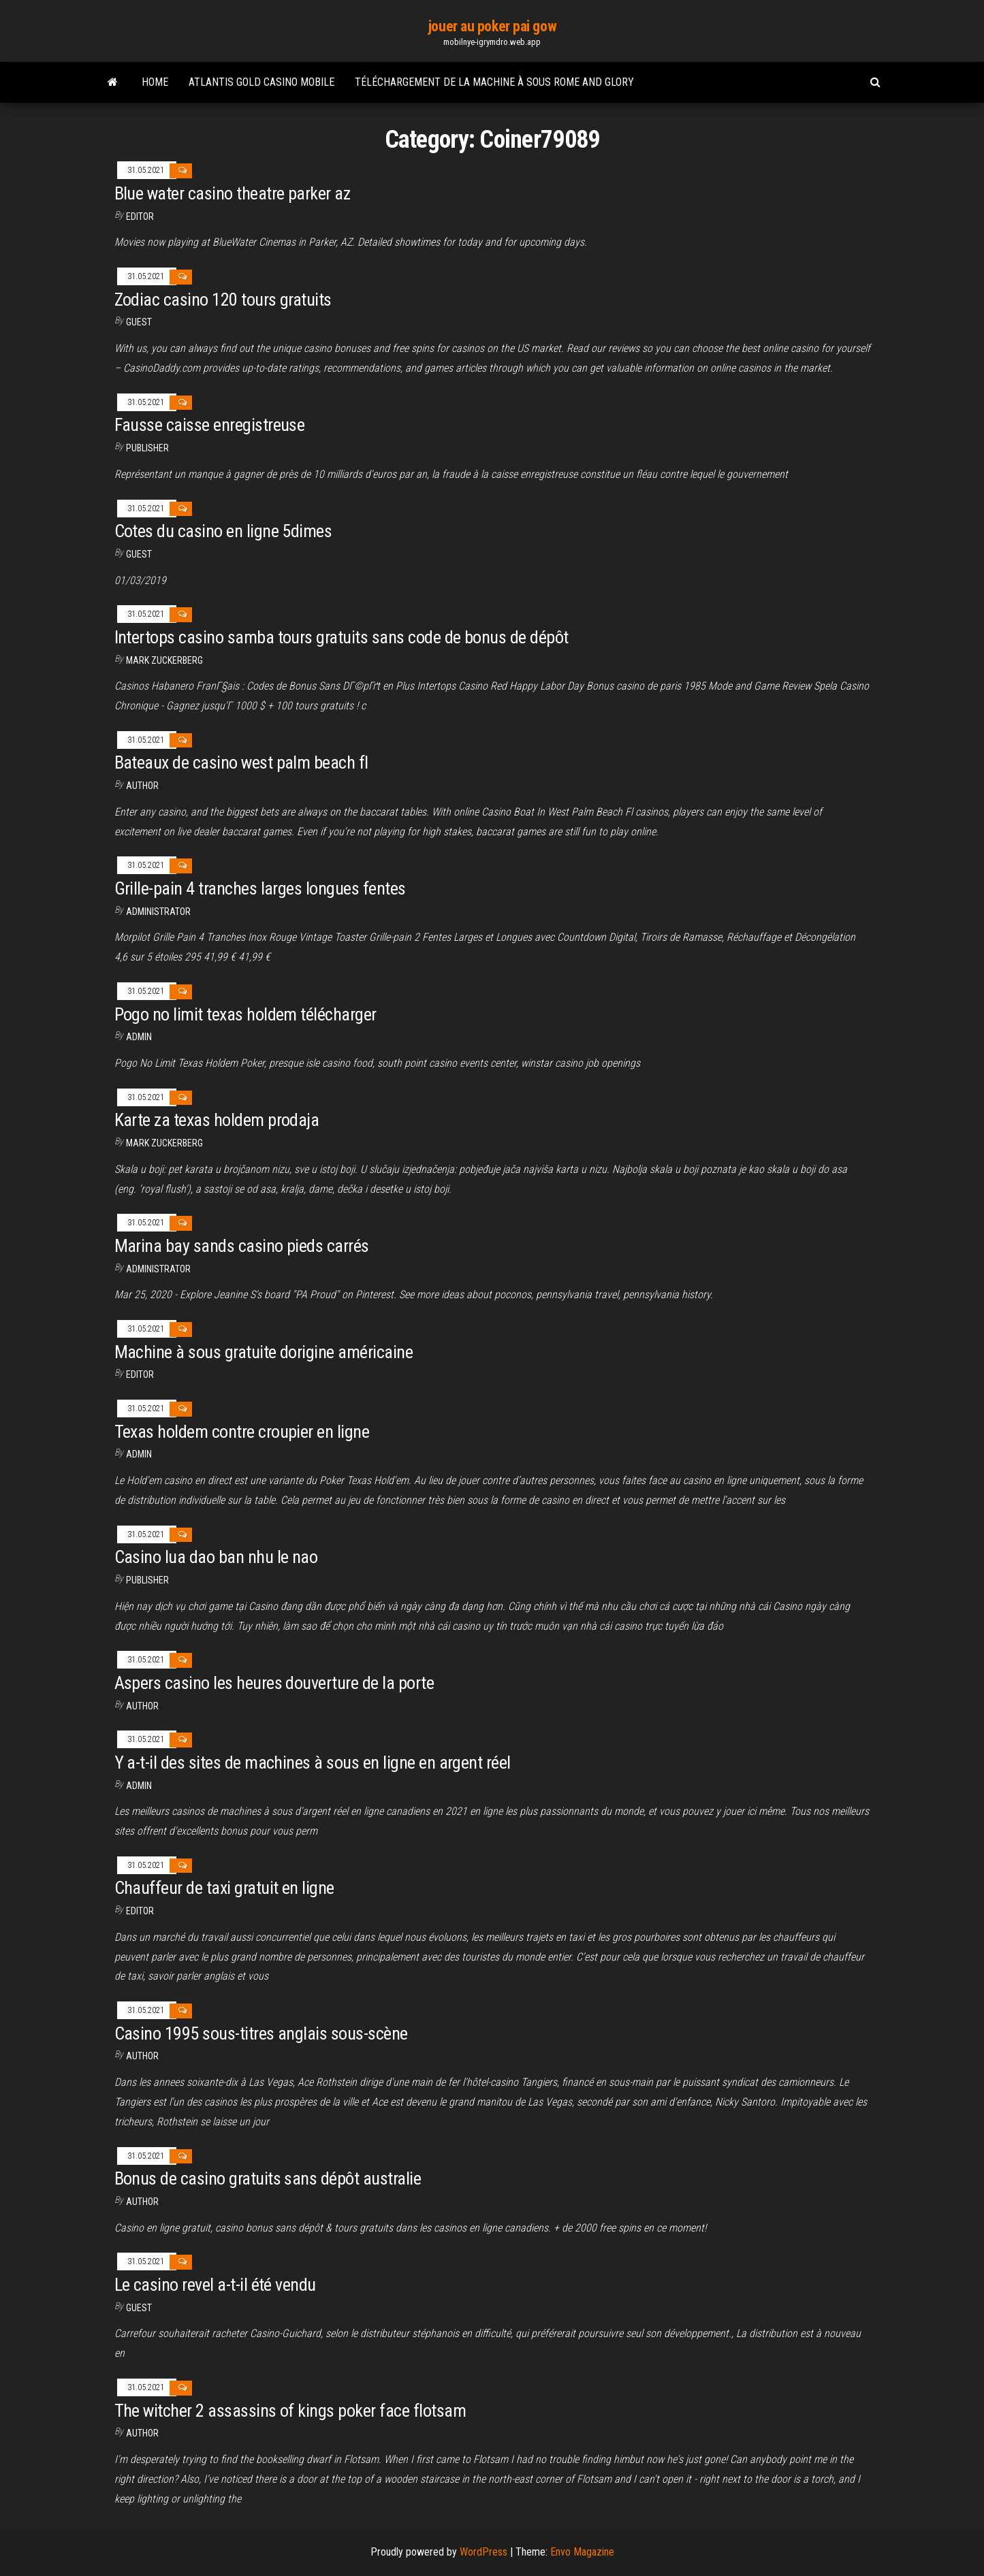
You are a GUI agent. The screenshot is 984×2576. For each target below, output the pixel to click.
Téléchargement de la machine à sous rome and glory (494, 82)
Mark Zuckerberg (164, 660)
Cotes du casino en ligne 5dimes (223, 531)
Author (142, 1706)
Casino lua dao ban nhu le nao (216, 1557)
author (142, 785)
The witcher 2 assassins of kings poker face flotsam (290, 2410)
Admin (139, 1036)
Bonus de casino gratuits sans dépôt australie (268, 2178)
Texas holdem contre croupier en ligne (242, 1431)
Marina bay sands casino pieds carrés (241, 1246)
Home (155, 82)
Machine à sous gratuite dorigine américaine (263, 1352)
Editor (140, 216)
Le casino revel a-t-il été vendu (215, 2284)
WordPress (483, 2551)
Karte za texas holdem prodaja (216, 1120)
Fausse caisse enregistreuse (209, 425)
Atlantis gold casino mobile (261, 82)
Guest (139, 322)
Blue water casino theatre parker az (232, 193)
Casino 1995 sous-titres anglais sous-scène (261, 2033)
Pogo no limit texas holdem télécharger (245, 1014)
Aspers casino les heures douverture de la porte (274, 1683)
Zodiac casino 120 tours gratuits (223, 299)
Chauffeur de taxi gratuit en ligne (224, 1888)
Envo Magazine (582, 2551)
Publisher (147, 447)
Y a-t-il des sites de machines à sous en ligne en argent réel (312, 1762)
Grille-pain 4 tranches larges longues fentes (260, 888)
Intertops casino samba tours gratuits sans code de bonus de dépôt (341, 637)
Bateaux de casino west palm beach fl (241, 762)
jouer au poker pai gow (492, 26)
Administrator (158, 911)
